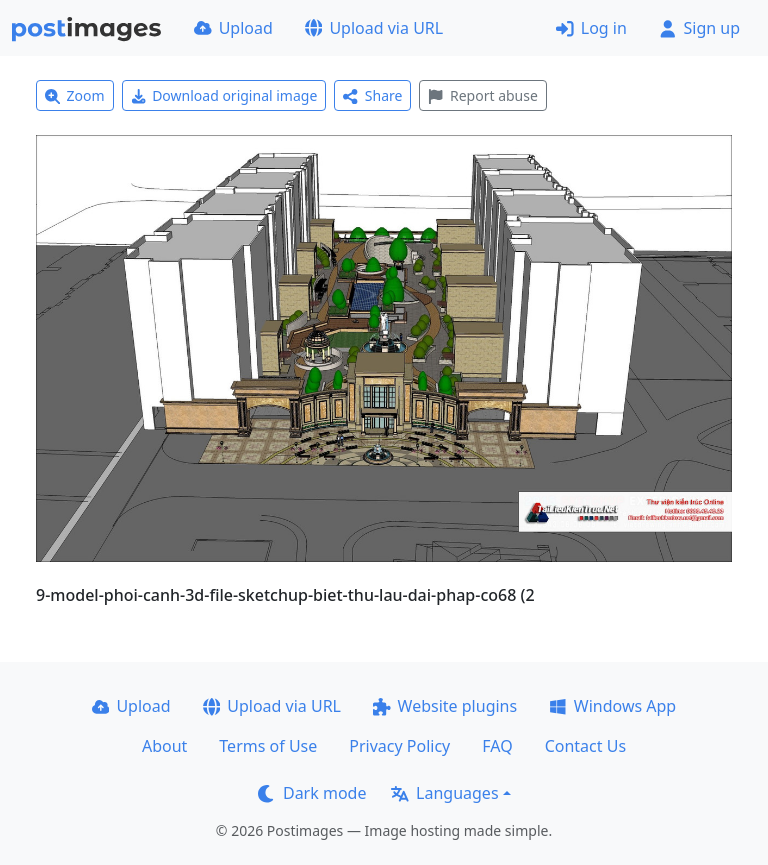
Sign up (699, 28)
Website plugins (445, 706)
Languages (444, 793)
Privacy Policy (399, 746)
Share (372, 95)
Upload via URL (374, 28)
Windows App (612, 706)
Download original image (224, 95)
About (164, 746)
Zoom (75, 95)
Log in (591, 28)
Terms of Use (268, 746)
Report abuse (482, 95)
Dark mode (312, 793)
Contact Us (585, 746)
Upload (233, 28)
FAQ (497, 746)
